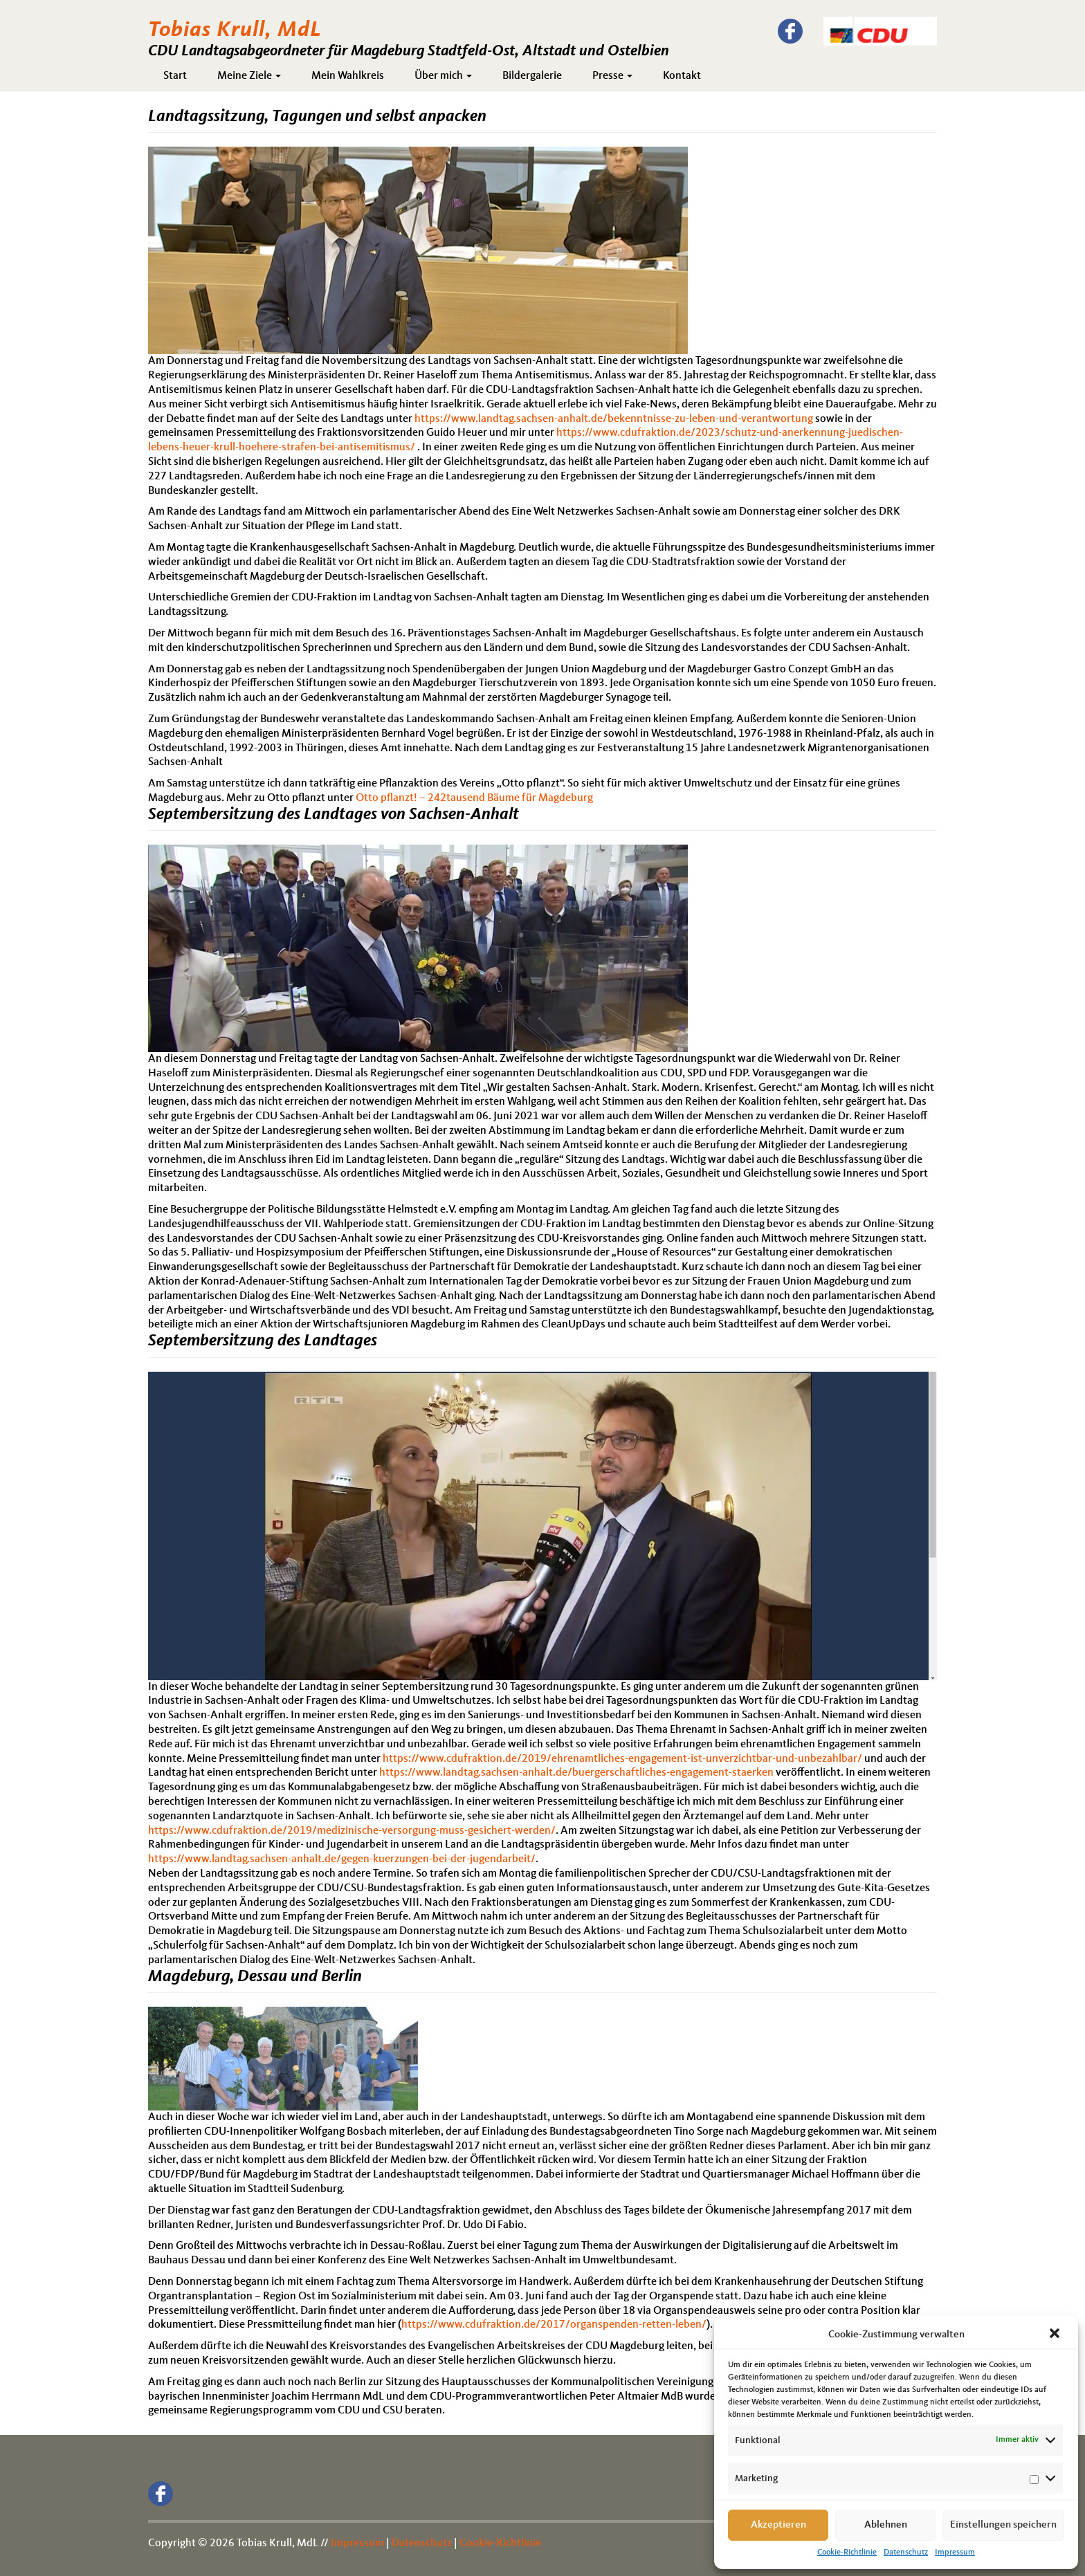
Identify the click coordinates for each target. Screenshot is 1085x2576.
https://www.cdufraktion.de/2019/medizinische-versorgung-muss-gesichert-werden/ (352, 1831)
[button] (1056, 2334)
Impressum (955, 2552)
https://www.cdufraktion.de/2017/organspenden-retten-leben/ (553, 2324)
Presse (612, 76)
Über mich (443, 76)
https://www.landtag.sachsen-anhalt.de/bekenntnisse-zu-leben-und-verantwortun (611, 419)
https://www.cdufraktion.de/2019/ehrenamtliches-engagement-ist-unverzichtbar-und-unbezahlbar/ (622, 1759)
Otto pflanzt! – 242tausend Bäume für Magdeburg (474, 798)
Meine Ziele (249, 76)
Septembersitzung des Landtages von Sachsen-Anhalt (333, 815)
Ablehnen (885, 2525)
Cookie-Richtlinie (847, 2552)
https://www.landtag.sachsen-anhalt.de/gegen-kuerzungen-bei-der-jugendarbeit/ (342, 1859)
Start (175, 76)
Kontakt (682, 76)
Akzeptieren (778, 2525)
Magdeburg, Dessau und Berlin (255, 1977)
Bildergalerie (532, 76)
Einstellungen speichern (1003, 2525)
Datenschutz (906, 2552)
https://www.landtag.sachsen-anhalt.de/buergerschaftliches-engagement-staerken (576, 1772)
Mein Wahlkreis (347, 76)
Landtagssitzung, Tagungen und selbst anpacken (317, 117)
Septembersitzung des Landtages (262, 1341)
